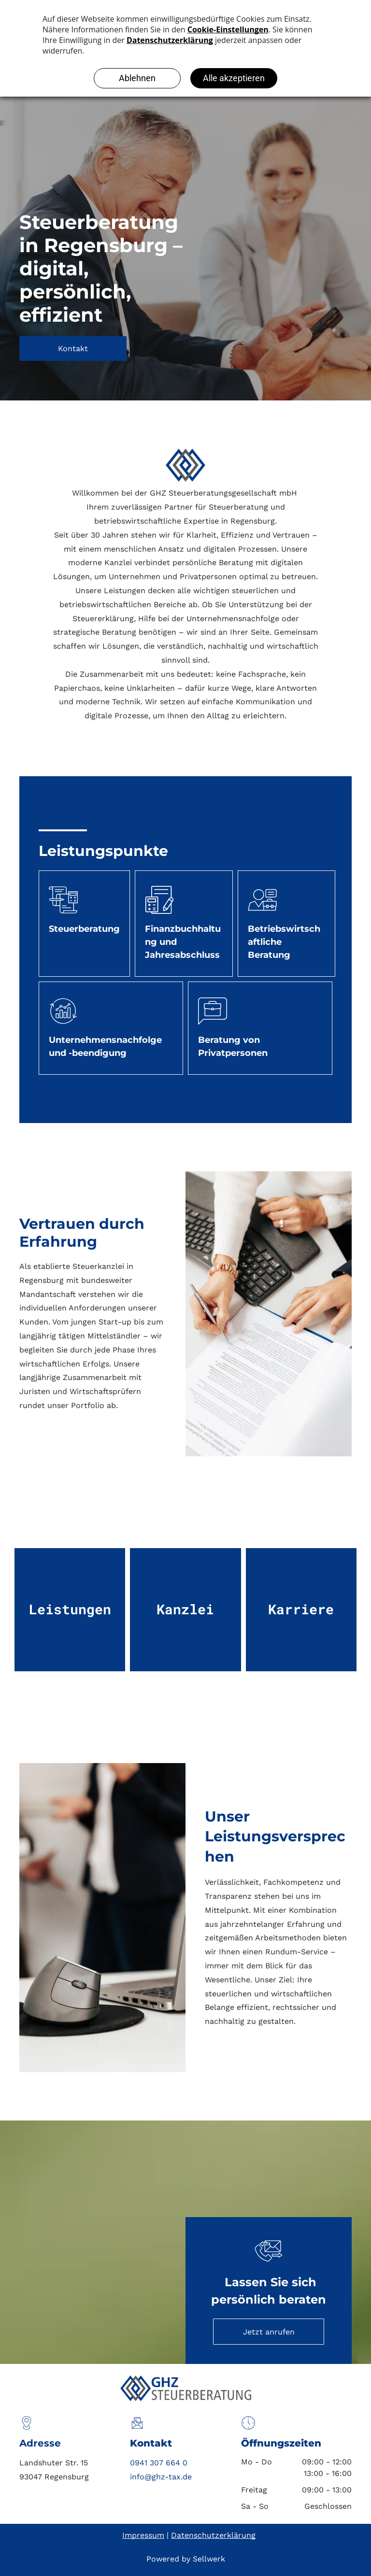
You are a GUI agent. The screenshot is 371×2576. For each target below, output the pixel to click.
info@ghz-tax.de (161, 2476)
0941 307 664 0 (158, 2462)
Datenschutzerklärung (213, 2535)
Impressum (143, 2535)
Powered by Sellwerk (185, 2558)
